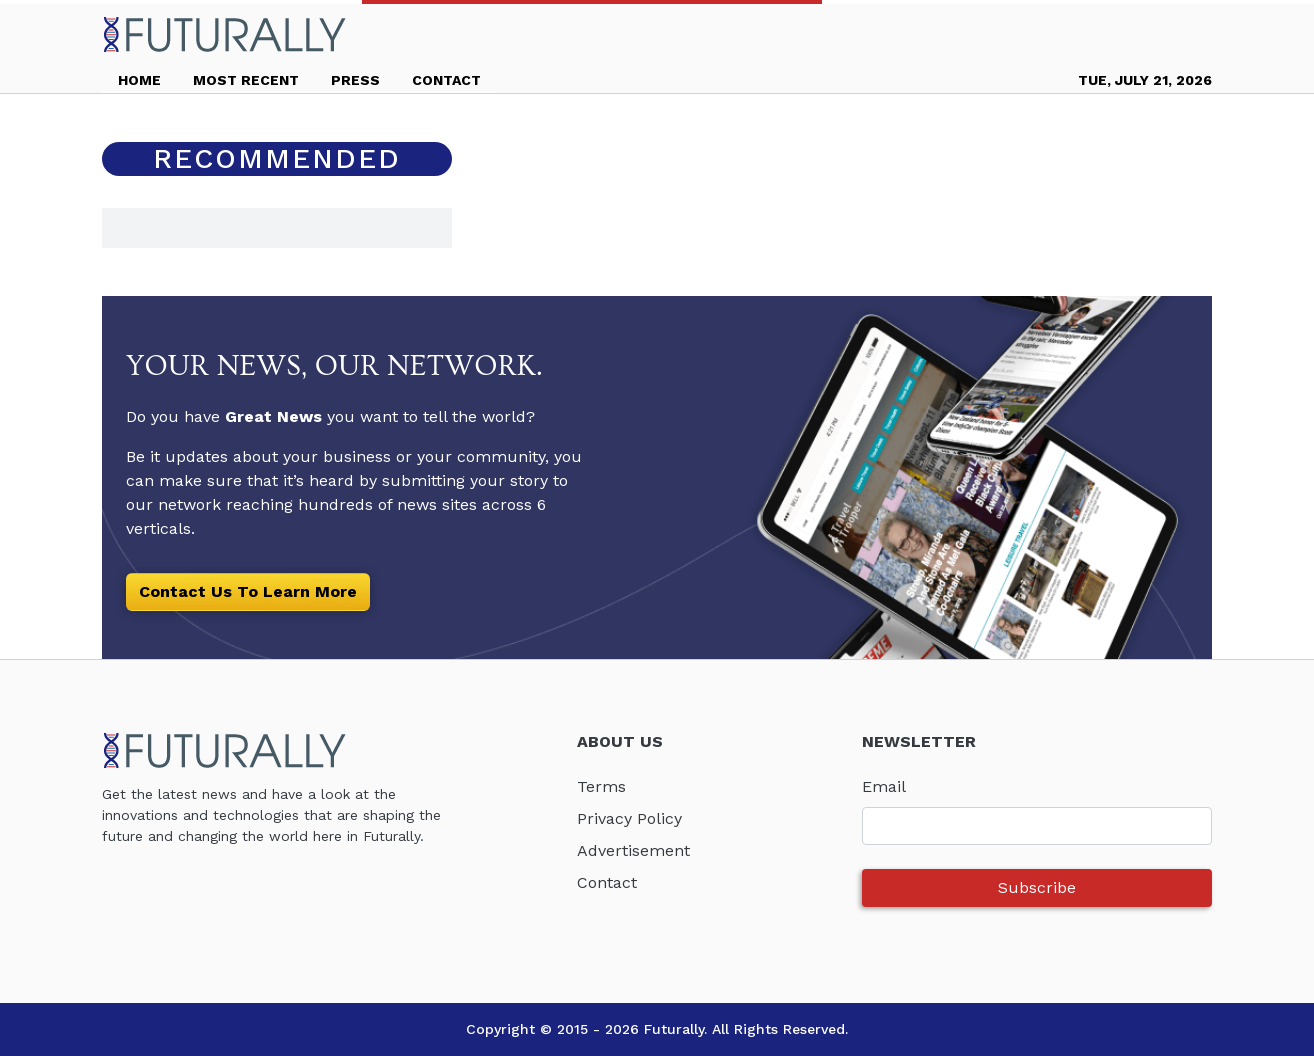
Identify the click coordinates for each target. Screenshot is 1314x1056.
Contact (607, 882)
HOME (139, 80)
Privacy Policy (629, 818)
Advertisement (633, 850)
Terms (601, 786)
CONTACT (446, 80)
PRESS (355, 80)
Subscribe (1037, 887)
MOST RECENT (246, 80)
